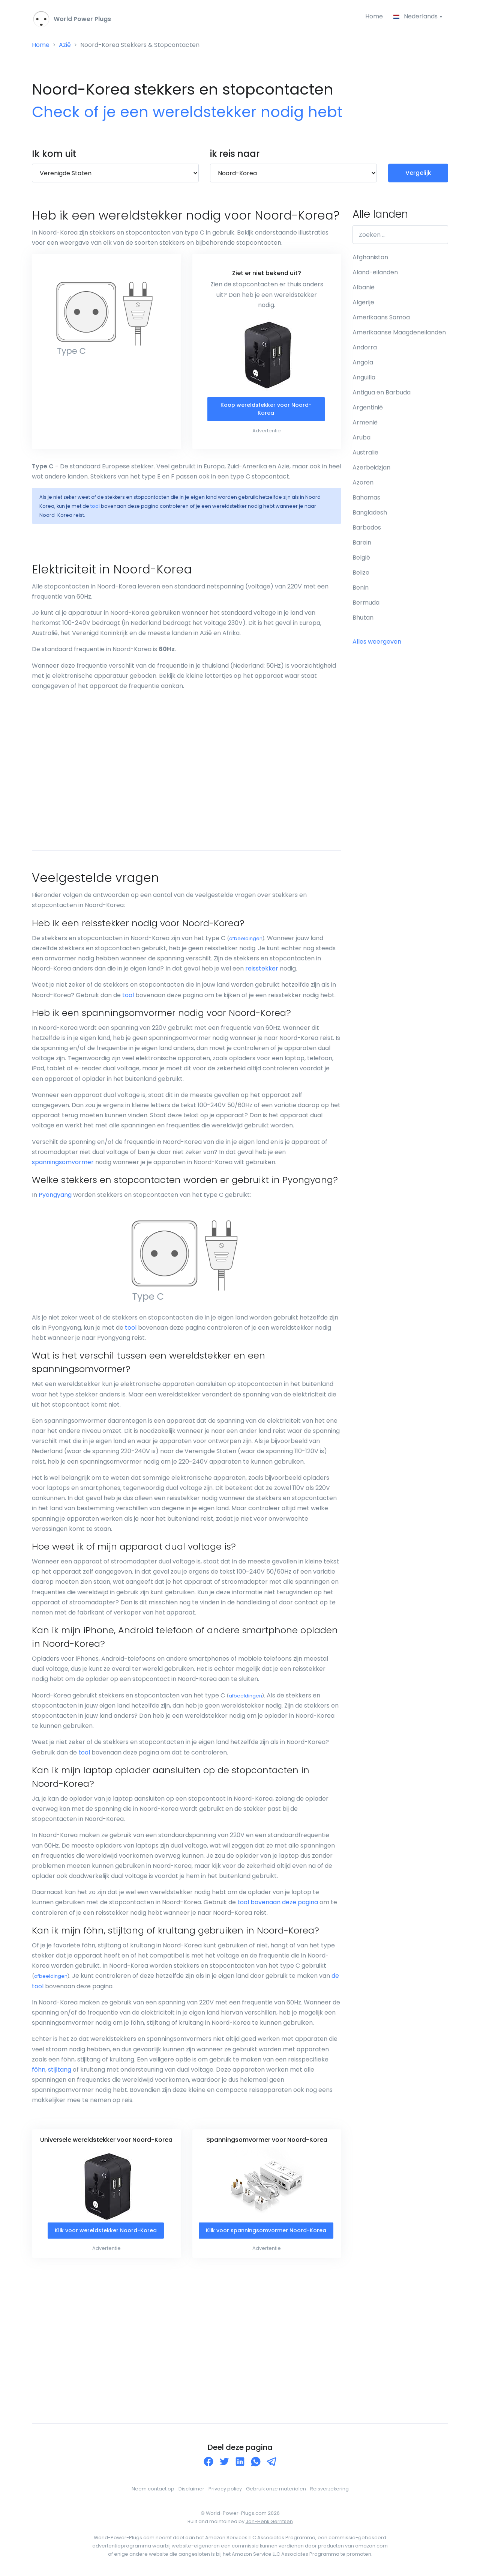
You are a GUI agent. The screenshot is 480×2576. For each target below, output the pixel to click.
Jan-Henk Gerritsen (269, 2521)
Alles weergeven (376, 641)
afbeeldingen (245, 938)
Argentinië (367, 407)
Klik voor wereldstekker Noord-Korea (106, 2230)
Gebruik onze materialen (276, 2489)
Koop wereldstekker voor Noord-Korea (266, 409)
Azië (65, 45)
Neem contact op (153, 2489)
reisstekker (261, 968)
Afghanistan (370, 257)
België (361, 557)
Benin (360, 587)
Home (374, 16)
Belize (360, 572)
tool (95, 506)
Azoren (363, 482)
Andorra (364, 347)
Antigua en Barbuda (381, 392)
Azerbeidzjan (371, 467)
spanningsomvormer (63, 1162)
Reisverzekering (329, 2489)
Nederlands (416, 16)
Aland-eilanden (375, 272)
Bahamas (366, 497)
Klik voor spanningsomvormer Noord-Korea (266, 2230)
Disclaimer (191, 2489)
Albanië (363, 287)
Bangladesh (369, 512)
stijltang (59, 2069)
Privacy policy (225, 2489)
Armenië (365, 422)
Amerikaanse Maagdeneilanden (399, 332)
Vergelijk (418, 173)
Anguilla (363, 377)
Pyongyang (55, 1194)
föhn (38, 2069)
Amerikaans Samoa (381, 317)
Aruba (361, 437)
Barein (361, 542)
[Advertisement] (186, 779)
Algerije (363, 302)
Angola (362, 362)
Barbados (366, 527)
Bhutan (363, 617)
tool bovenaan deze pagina (277, 1902)
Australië (365, 452)
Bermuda (366, 602)
